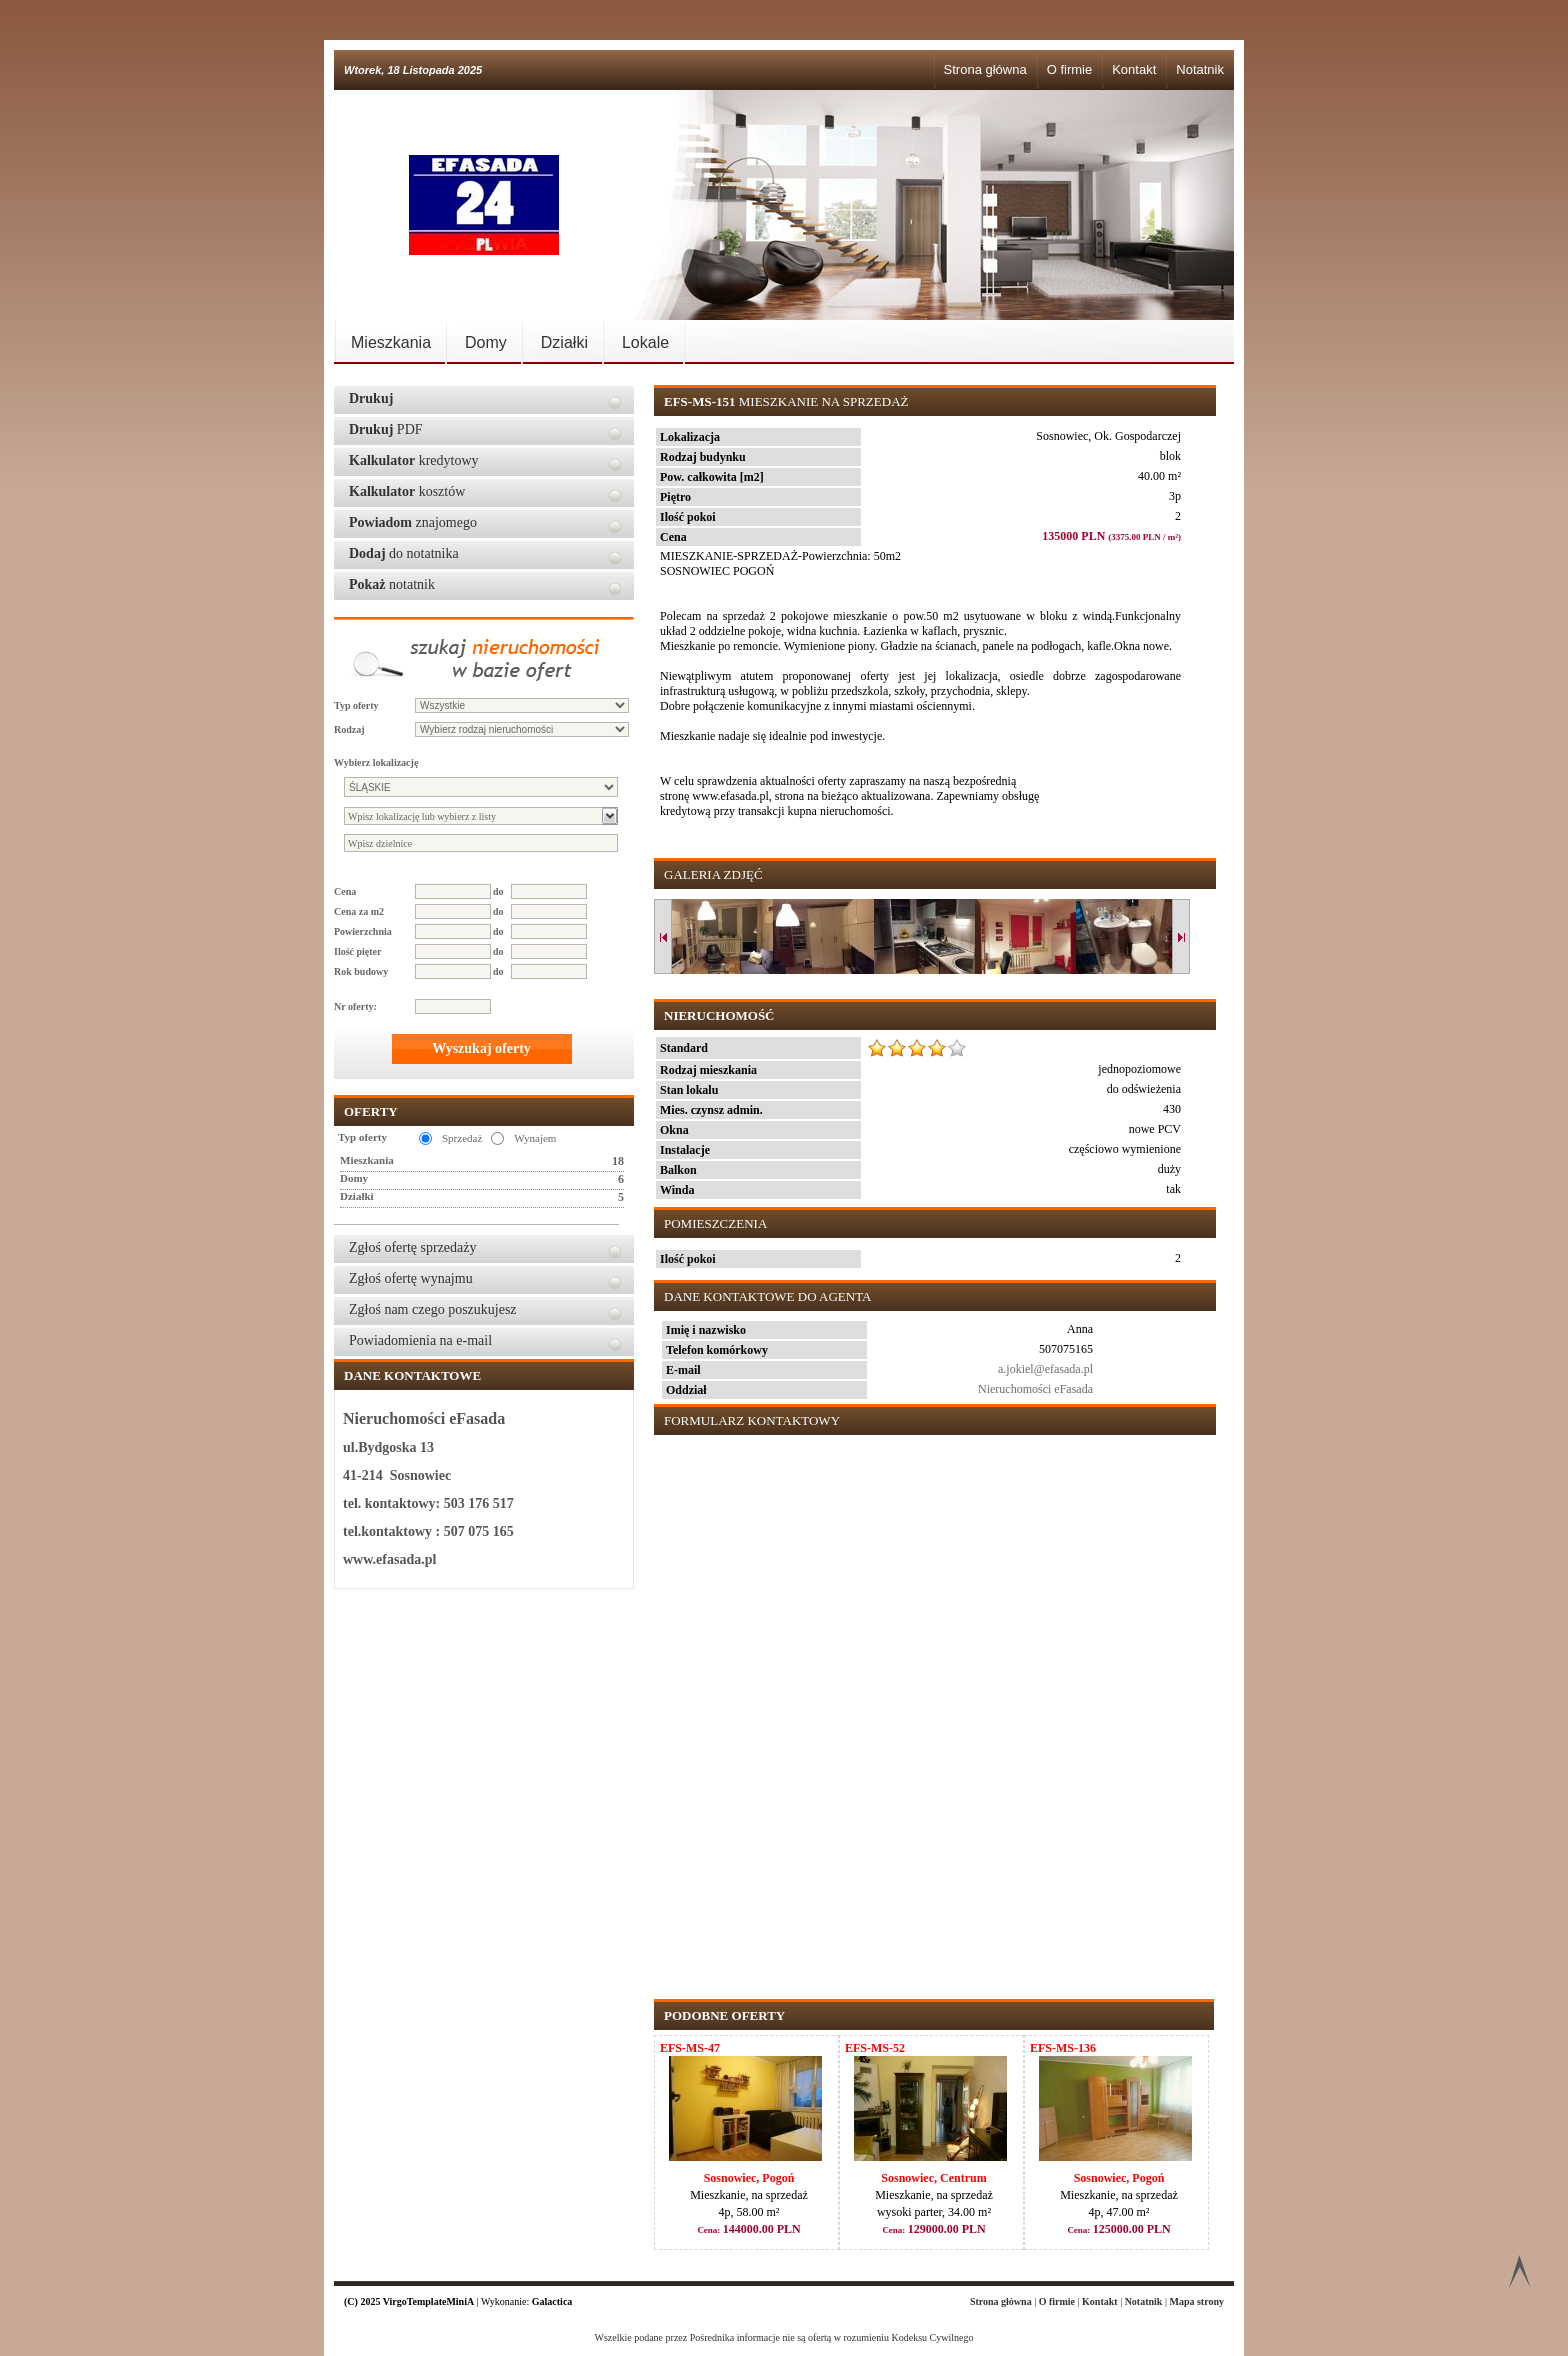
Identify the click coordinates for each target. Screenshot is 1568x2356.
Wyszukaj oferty (481, 1048)
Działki (564, 342)
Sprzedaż (462, 1138)
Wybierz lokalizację (376, 762)
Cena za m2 (359, 911)
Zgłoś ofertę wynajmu (411, 1278)
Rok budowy (361, 971)
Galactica (552, 2301)
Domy (486, 342)
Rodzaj (349, 729)
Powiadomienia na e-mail (420, 1340)
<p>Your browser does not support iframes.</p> (931, 1707)
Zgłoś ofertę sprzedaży (413, 1247)
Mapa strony (1196, 2301)
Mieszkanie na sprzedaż (786, 401)
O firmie (1070, 69)
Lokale (645, 342)
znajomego (413, 522)
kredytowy (414, 460)
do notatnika (404, 553)
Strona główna (985, 69)
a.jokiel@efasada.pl (1045, 1369)
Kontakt (1134, 69)
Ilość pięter (358, 951)
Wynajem (535, 1138)
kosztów (407, 491)
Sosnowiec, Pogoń (749, 2178)
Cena (345, 891)
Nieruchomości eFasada (1035, 1389)
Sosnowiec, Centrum (933, 2178)
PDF (386, 429)
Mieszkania (391, 342)
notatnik (392, 584)
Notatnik (1200, 69)
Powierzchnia (363, 931)
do (498, 891)
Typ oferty (356, 705)
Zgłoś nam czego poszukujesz (433, 1309)
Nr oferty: (355, 1006)
